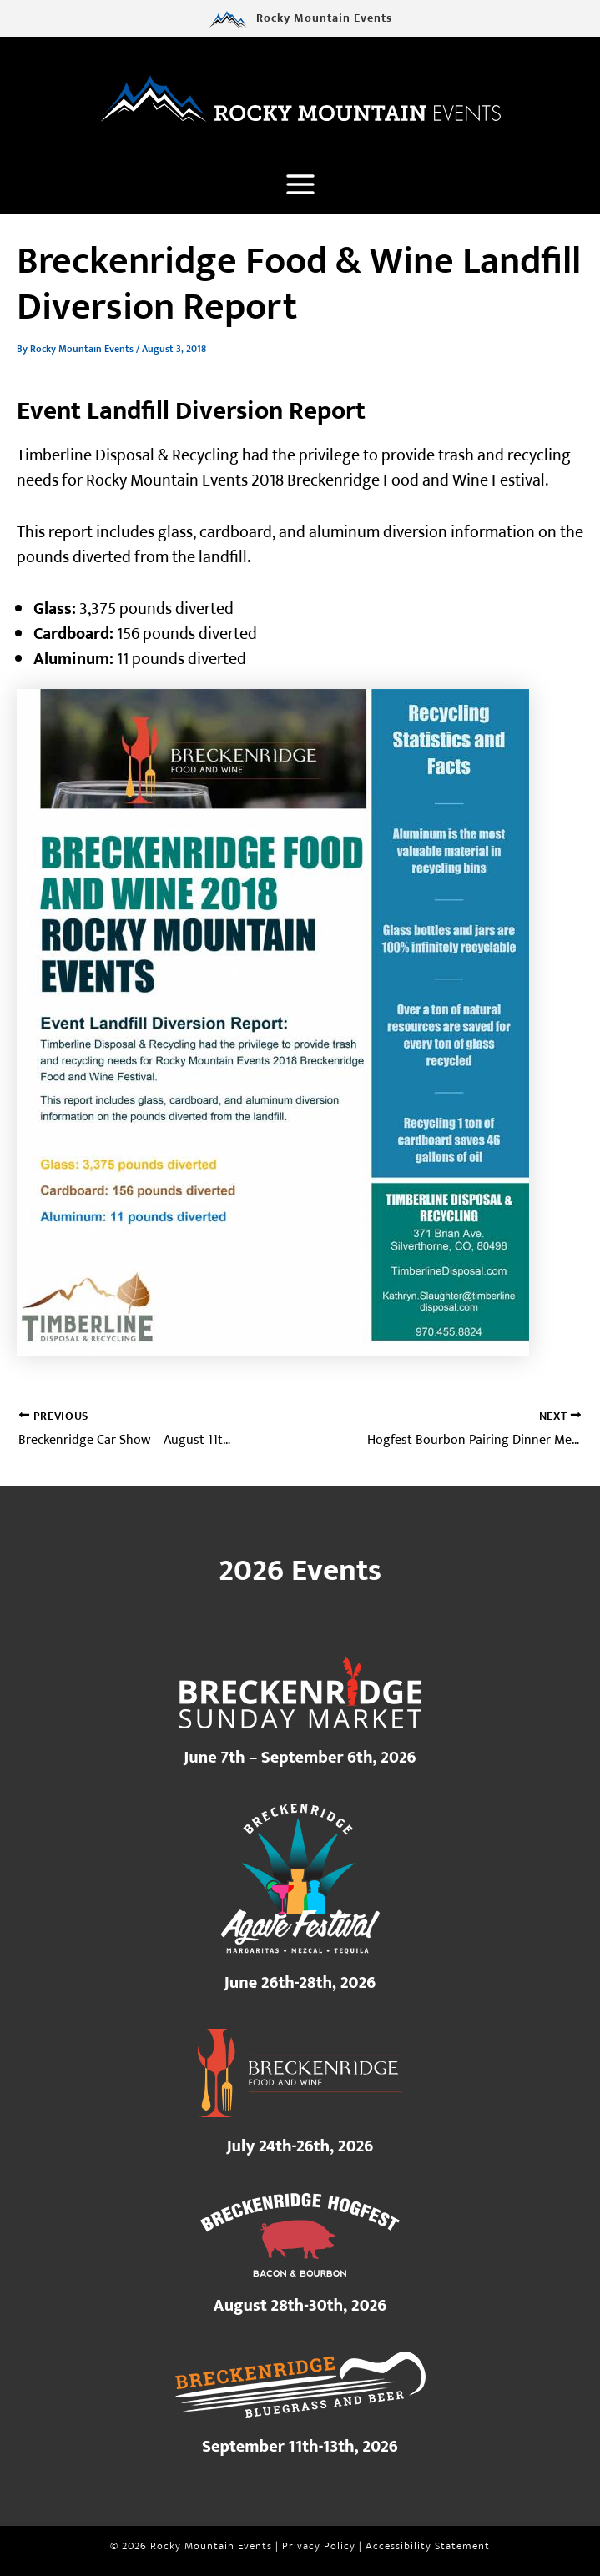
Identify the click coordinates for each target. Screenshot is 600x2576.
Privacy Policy (318, 2547)
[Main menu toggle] (299, 186)
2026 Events (300, 1571)
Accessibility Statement (428, 2547)
